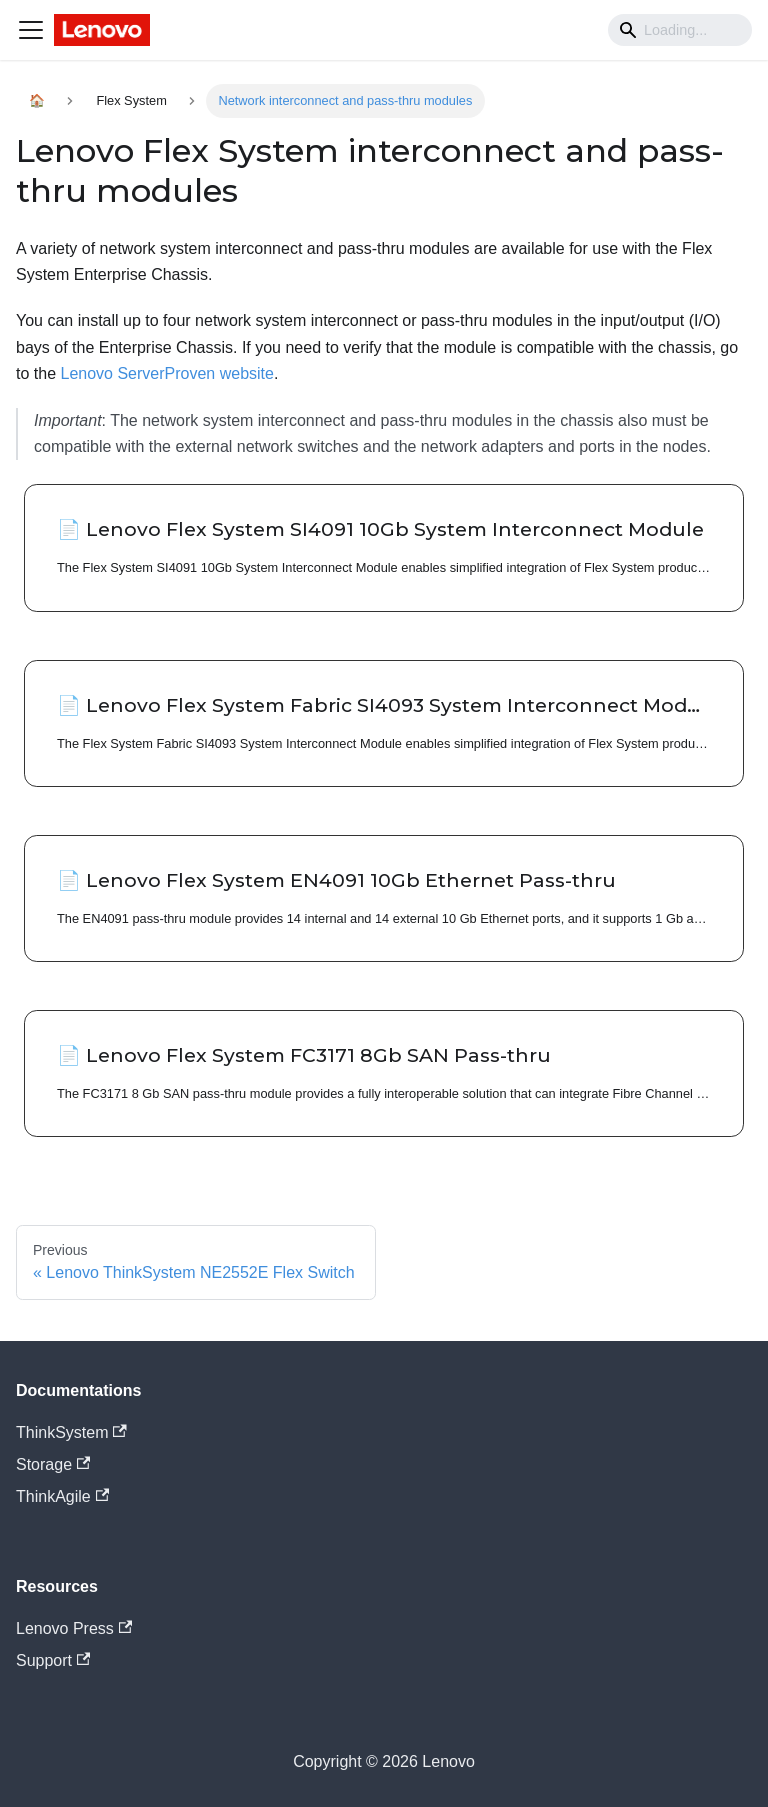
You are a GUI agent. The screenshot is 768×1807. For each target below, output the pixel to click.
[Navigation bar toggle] (31, 30)
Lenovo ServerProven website (166, 373)
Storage (53, 1464)
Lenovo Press (74, 1628)
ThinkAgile (62, 1496)
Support (53, 1660)
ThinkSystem (71, 1432)
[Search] (680, 30)
